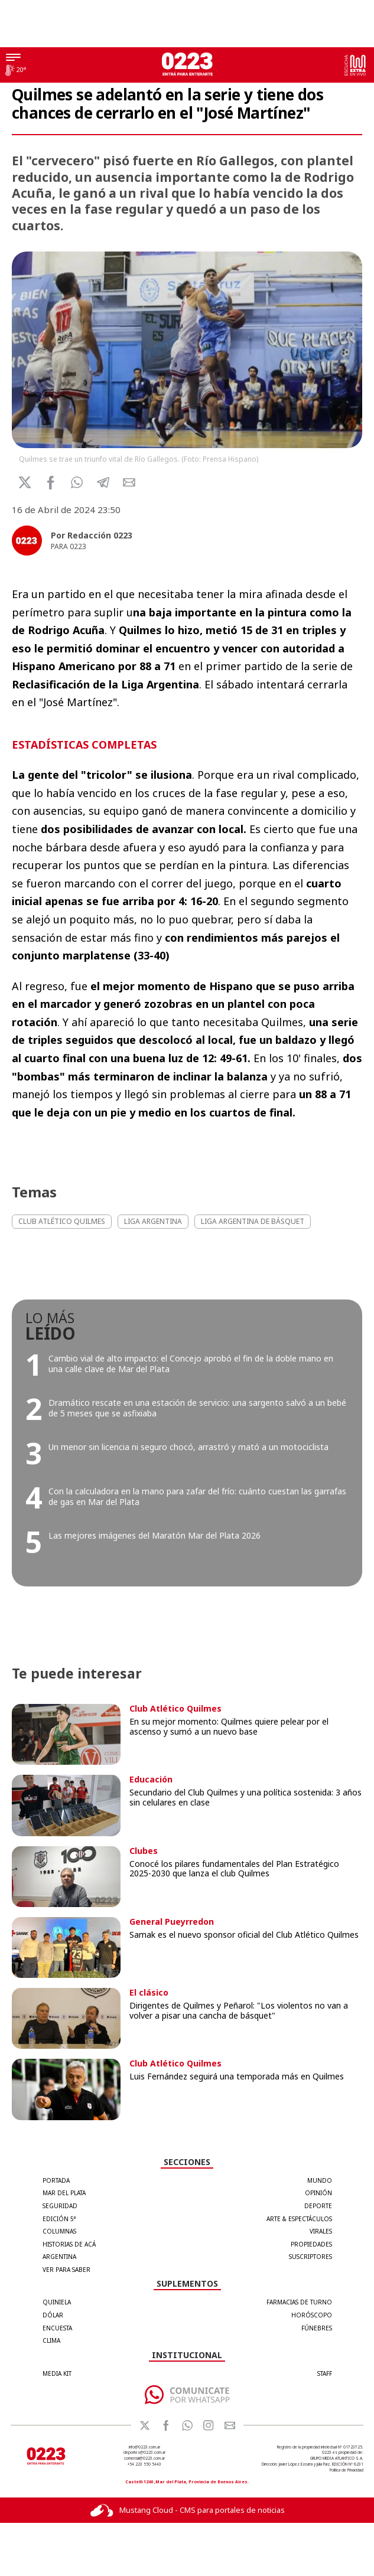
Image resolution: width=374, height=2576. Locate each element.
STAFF (324, 2373)
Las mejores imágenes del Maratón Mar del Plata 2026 (154, 1535)
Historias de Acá (69, 2244)
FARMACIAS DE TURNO (299, 2302)
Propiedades (311, 2244)
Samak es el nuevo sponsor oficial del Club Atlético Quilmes (244, 1934)
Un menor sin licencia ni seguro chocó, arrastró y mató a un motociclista (188, 1446)
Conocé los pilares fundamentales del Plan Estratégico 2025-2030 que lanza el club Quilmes (234, 1868)
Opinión (318, 2193)
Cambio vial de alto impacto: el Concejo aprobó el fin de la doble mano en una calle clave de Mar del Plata (190, 1363)
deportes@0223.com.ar (144, 2452)
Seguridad (60, 2206)
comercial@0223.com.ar (144, 2458)
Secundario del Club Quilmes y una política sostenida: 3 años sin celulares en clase (245, 1797)
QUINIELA (57, 2302)
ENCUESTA (57, 2328)
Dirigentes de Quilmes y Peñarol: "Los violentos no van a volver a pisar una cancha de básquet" (238, 2010)
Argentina (59, 2256)
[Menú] (13, 58)
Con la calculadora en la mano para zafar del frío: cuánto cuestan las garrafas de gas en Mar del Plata (197, 1496)
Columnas (59, 2231)
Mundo (319, 2180)
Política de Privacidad (346, 2470)
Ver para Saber (66, 2269)
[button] (77, 482)
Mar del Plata (64, 2193)
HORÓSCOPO (311, 2315)
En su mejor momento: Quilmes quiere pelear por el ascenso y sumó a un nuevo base (229, 1726)
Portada (56, 2180)
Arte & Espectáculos (299, 2219)
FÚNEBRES (316, 2328)
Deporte (318, 2206)
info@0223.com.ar (144, 2447)
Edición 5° (59, 2219)
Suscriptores (310, 2256)
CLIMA (51, 2340)
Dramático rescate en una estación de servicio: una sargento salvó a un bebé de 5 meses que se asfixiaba (197, 1408)
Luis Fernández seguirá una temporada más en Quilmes (236, 2076)
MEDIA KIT (57, 2373)
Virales (321, 2231)
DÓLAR (53, 2315)
